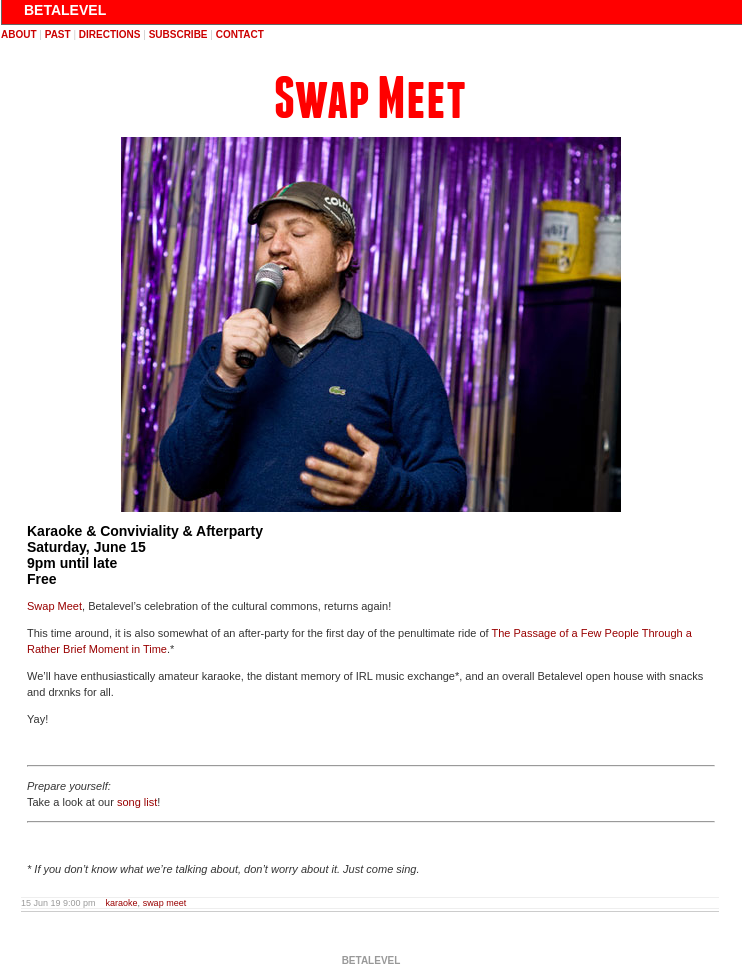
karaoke (122, 903)
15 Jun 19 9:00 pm (58, 903)
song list (137, 802)
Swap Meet (370, 98)
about (19, 34)
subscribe (178, 34)
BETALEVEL (65, 10)
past (58, 34)
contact (240, 34)
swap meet (165, 903)
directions (110, 34)
